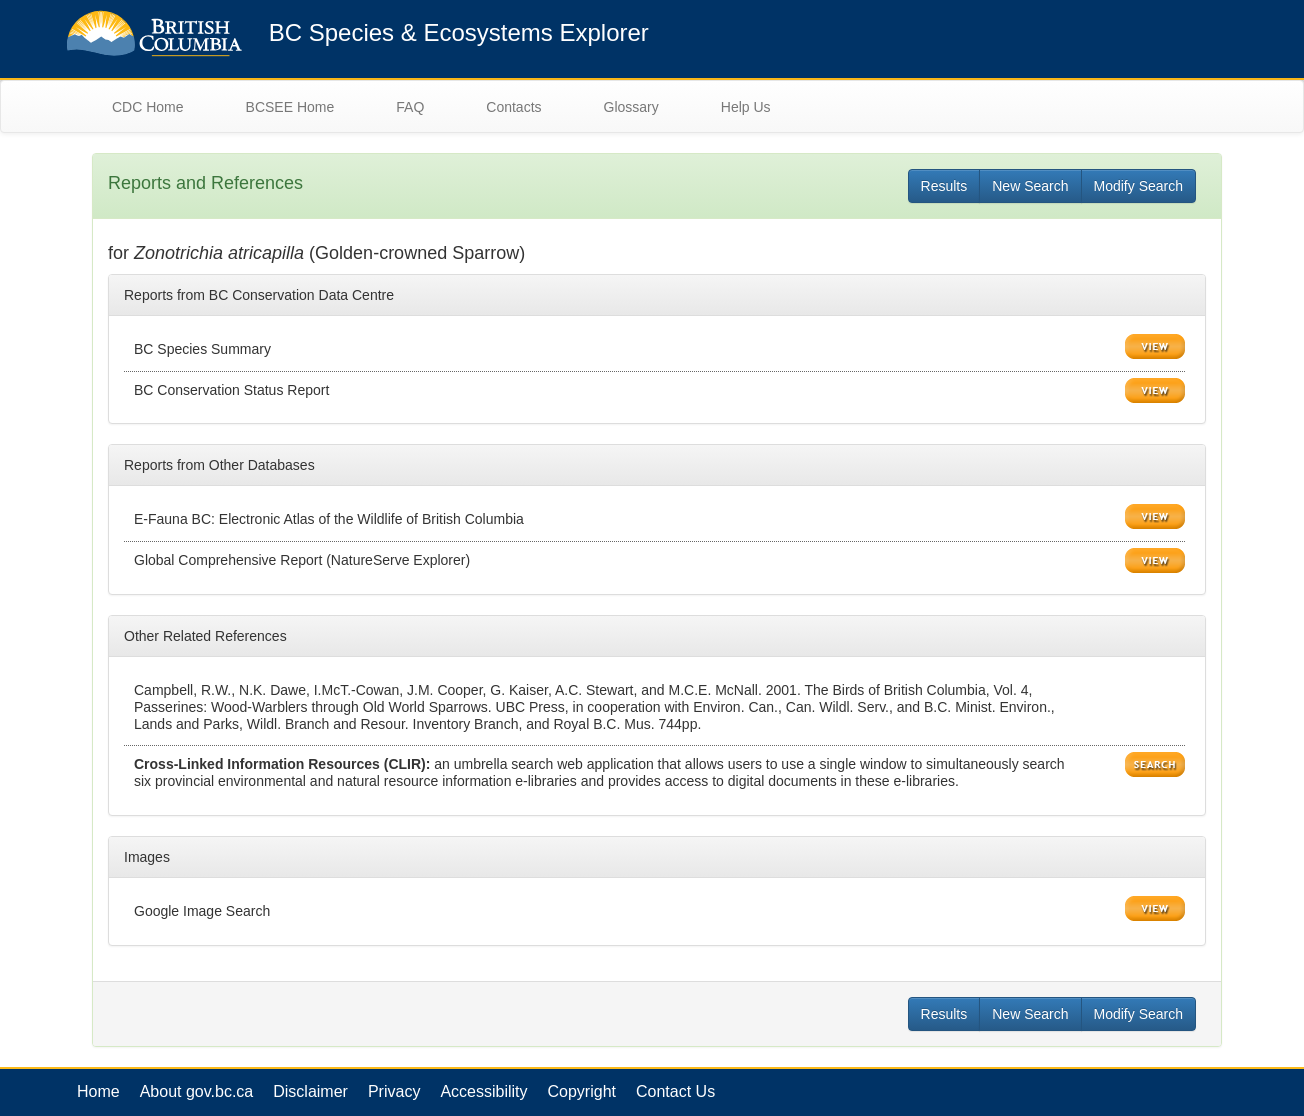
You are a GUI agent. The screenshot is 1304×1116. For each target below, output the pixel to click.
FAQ (410, 107)
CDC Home (148, 107)
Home (98, 1091)
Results (944, 186)
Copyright (582, 1091)
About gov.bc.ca (197, 1091)
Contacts (513, 107)
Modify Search (1138, 186)
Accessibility (483, 1091)
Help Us (746, 107)
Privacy (394, 1091)
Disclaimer (310, 1091)
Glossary (631, 107)
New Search (1030, 186)
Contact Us (675, 1091)
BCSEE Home (290, 107)
